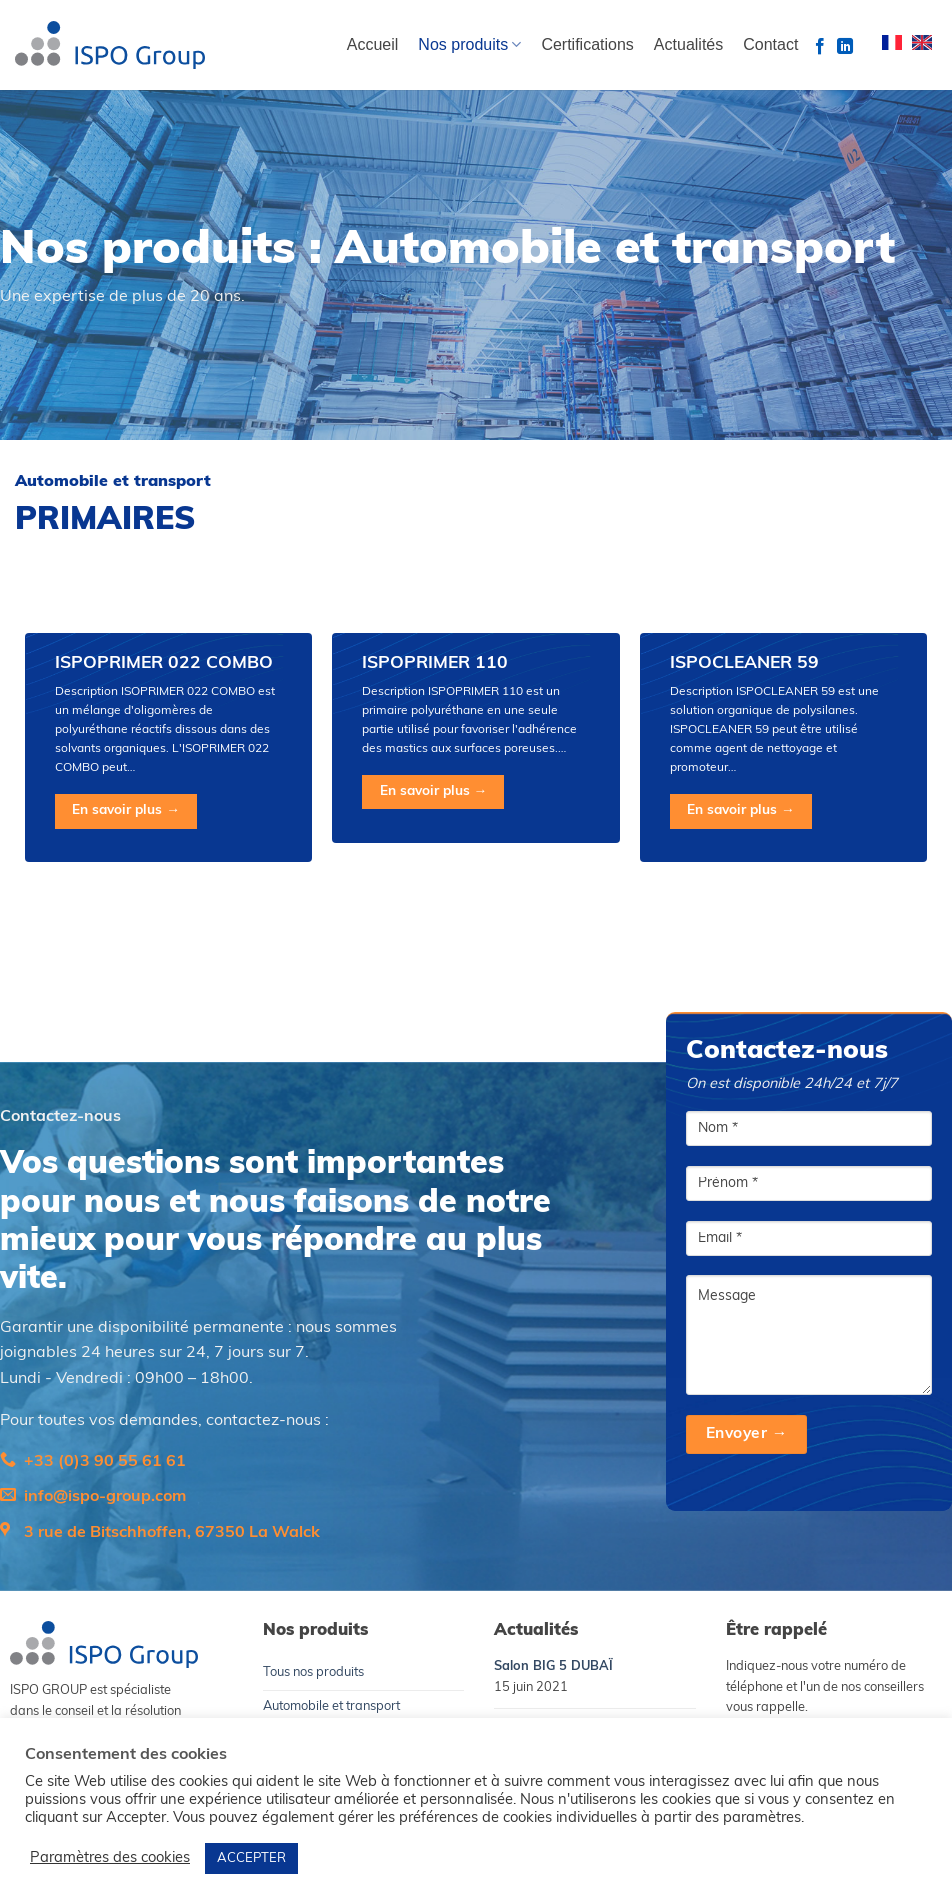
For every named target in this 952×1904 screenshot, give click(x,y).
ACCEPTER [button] (251, 1858)
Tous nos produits (313, 1672)
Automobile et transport (331, 1706)
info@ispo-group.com (105, 1497)
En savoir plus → (126, 810)
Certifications (587, 44)
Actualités (688, 44)
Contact (770, 44)
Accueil (373, 44)
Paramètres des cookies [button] (110, 1858)
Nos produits (469, 44)
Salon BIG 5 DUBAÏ (553, 1666)
